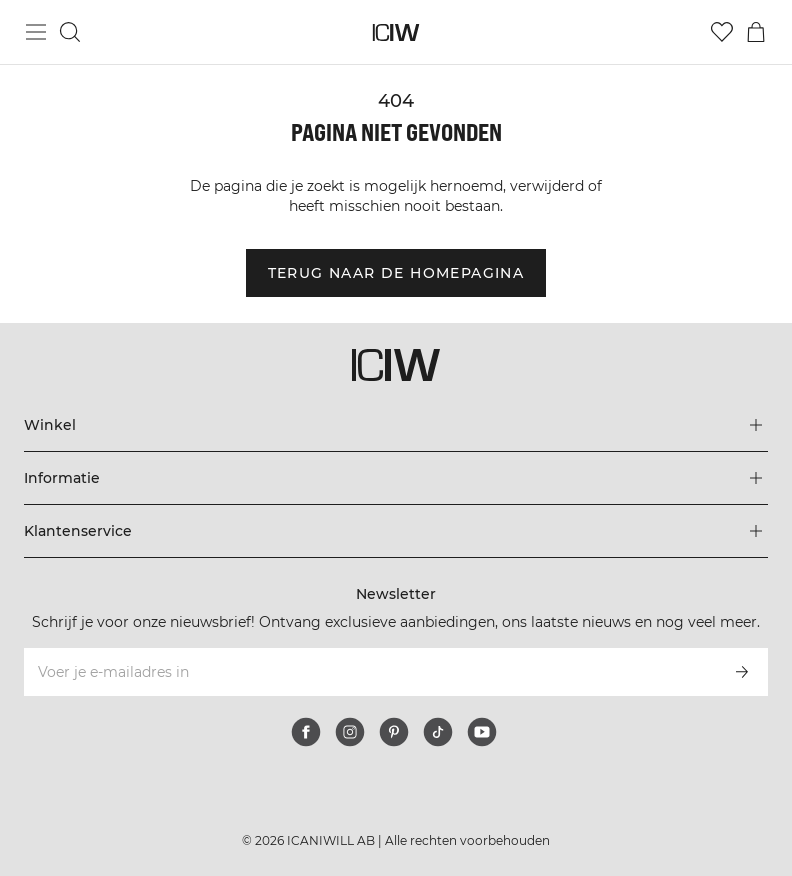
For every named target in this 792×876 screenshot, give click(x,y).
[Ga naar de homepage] (396, 32)
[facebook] (306, 732)
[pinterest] (394, 732)
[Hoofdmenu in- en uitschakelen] (36, 32)
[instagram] (350, 732)
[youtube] (482, 732)
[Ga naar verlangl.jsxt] (722, 32)
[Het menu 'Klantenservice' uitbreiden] (396, 531)
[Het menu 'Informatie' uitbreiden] (396, 478)
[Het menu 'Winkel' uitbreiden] (396, 425)
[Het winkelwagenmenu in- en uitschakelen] (756, 32)
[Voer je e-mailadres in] (369, 672)
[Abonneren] (742, 672)
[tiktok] (438, 732)
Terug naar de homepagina (396, 273)
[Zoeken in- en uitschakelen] (70, 32)
